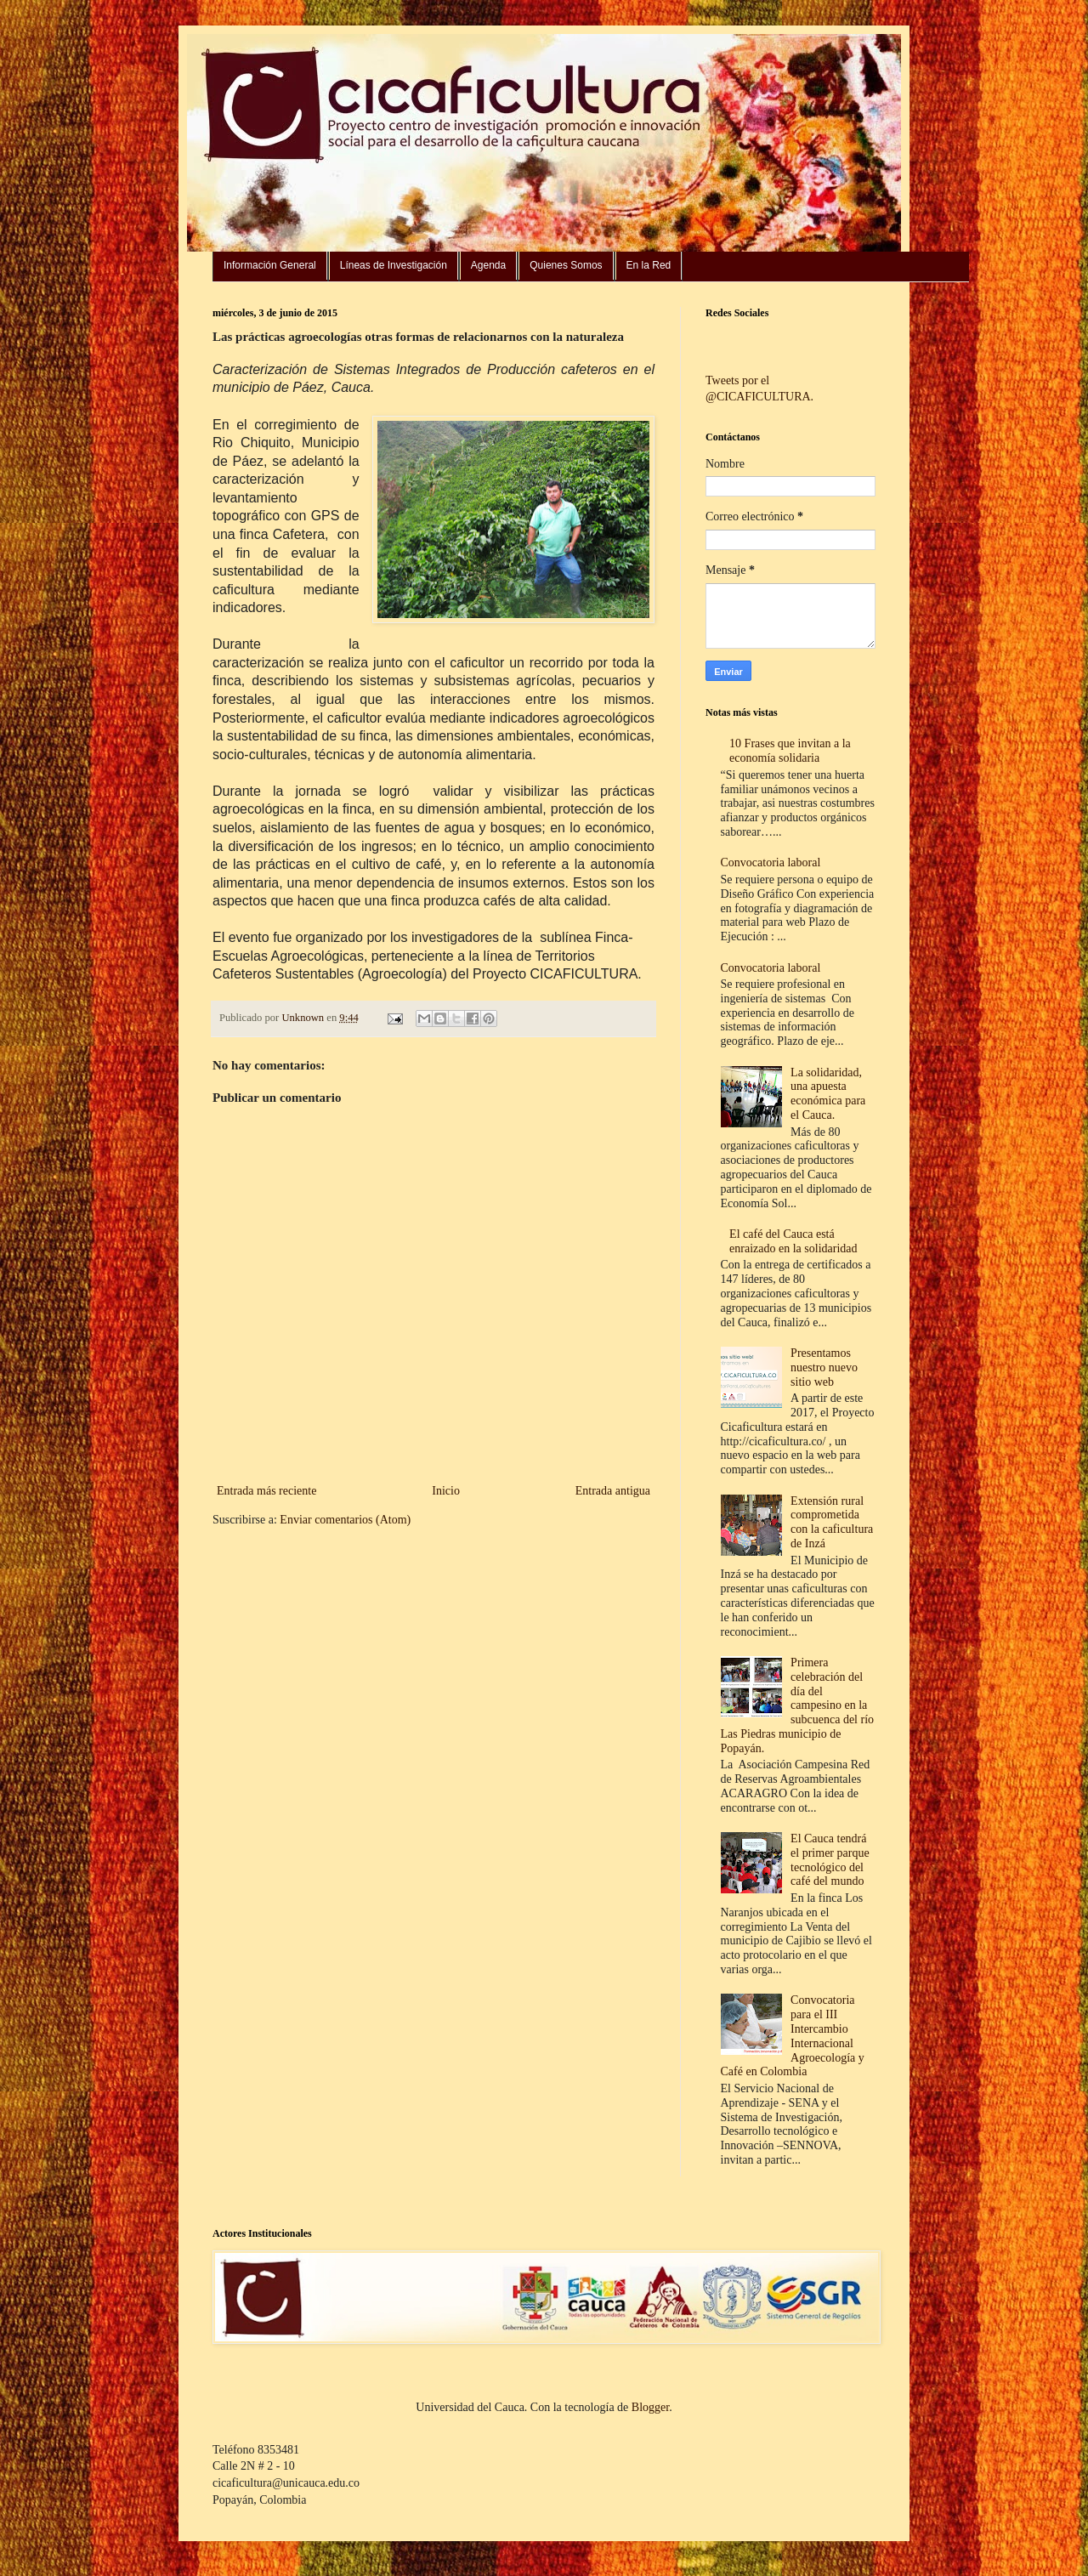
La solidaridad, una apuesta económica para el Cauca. (827, 1093)
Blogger (650, 2407)
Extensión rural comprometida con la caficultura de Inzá (831, 1522)
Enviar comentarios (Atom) (345, 1519)
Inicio (446, 1490)
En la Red (649, 265)
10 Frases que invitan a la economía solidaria (790, 750)
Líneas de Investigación (393, 265)
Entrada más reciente (266, 1490)
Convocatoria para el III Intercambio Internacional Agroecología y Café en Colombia (792, 2036)
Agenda (488, 265)
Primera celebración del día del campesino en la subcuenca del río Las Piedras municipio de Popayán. (798, 1705)
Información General (270, 265)
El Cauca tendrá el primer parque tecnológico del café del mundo (830, 1859)
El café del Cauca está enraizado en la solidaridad (793, 1241)
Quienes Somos (566, 265)
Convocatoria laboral (771, 862)
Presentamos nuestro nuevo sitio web (824, 1367)
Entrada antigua (612, 1490)
